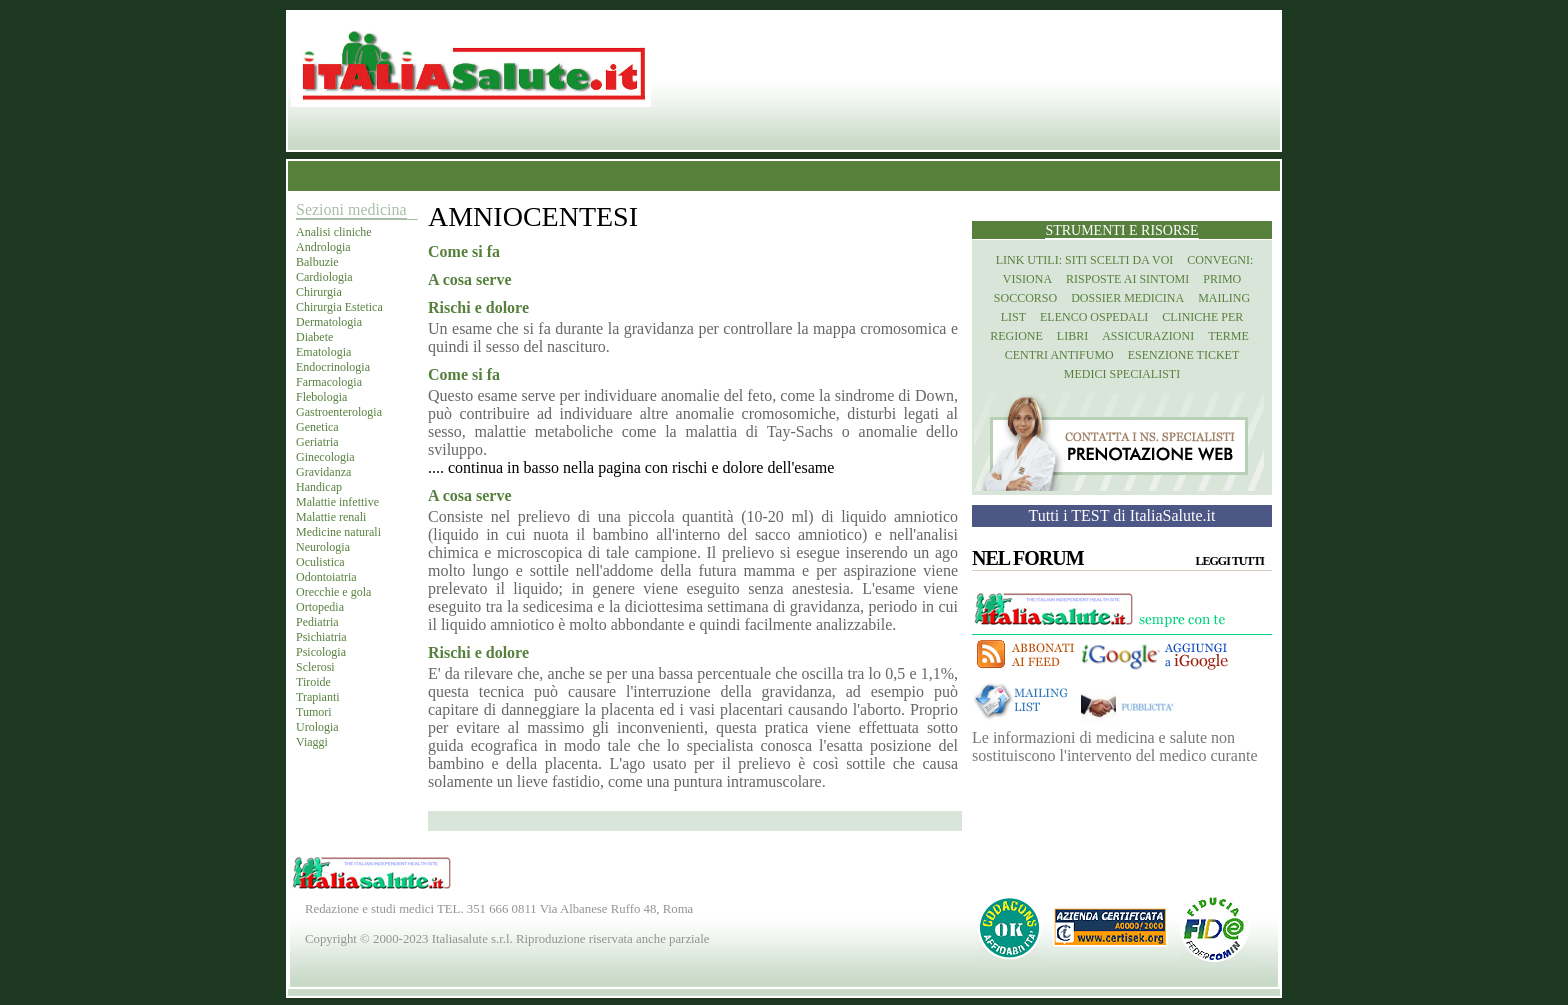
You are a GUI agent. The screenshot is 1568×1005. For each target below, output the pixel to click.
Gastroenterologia (339, 412)
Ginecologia (325, 457)
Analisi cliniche (334, 232)
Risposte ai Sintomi (1127, 279)
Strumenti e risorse (1121, 230)
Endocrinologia (333, 367)
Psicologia (321, 652)
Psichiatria (321, 637)
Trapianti (318, 697)
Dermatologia (329, 322)
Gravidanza (323, 472)
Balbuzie (317, 262)
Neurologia (323, 547)
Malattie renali (331, 517)
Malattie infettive (337, 502)
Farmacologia (329, 382)
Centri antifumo (1059, 355)
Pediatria (317, 622)
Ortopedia (320, 607)
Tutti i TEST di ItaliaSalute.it (1122, 515)
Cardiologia (324, 277)
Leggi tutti (1230, 561)
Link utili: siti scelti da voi (1085, 260)
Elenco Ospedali (1094, 317)
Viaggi (312, 742)
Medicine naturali (338, 532)
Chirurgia (319, 292)
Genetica (317, 427)
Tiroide (313, 682)
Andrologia (323, 247)
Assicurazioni (1148, 336)
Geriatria (317, 442)
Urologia (317, 727)
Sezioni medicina (351, 209)
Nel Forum (1028, 558)
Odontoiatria (326, 577)
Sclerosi (315, 667)
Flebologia (321, 397)
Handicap (319, 487)
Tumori (314, 712)
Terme (1228, 336)
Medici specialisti (1122, 374)
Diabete (314, 337)
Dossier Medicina (1127, 298)
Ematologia (323, 352)
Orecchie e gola (333, 592)
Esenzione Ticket (1183, 355)
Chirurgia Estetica (339, 307)
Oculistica (320, 562)
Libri (1072, 336)
